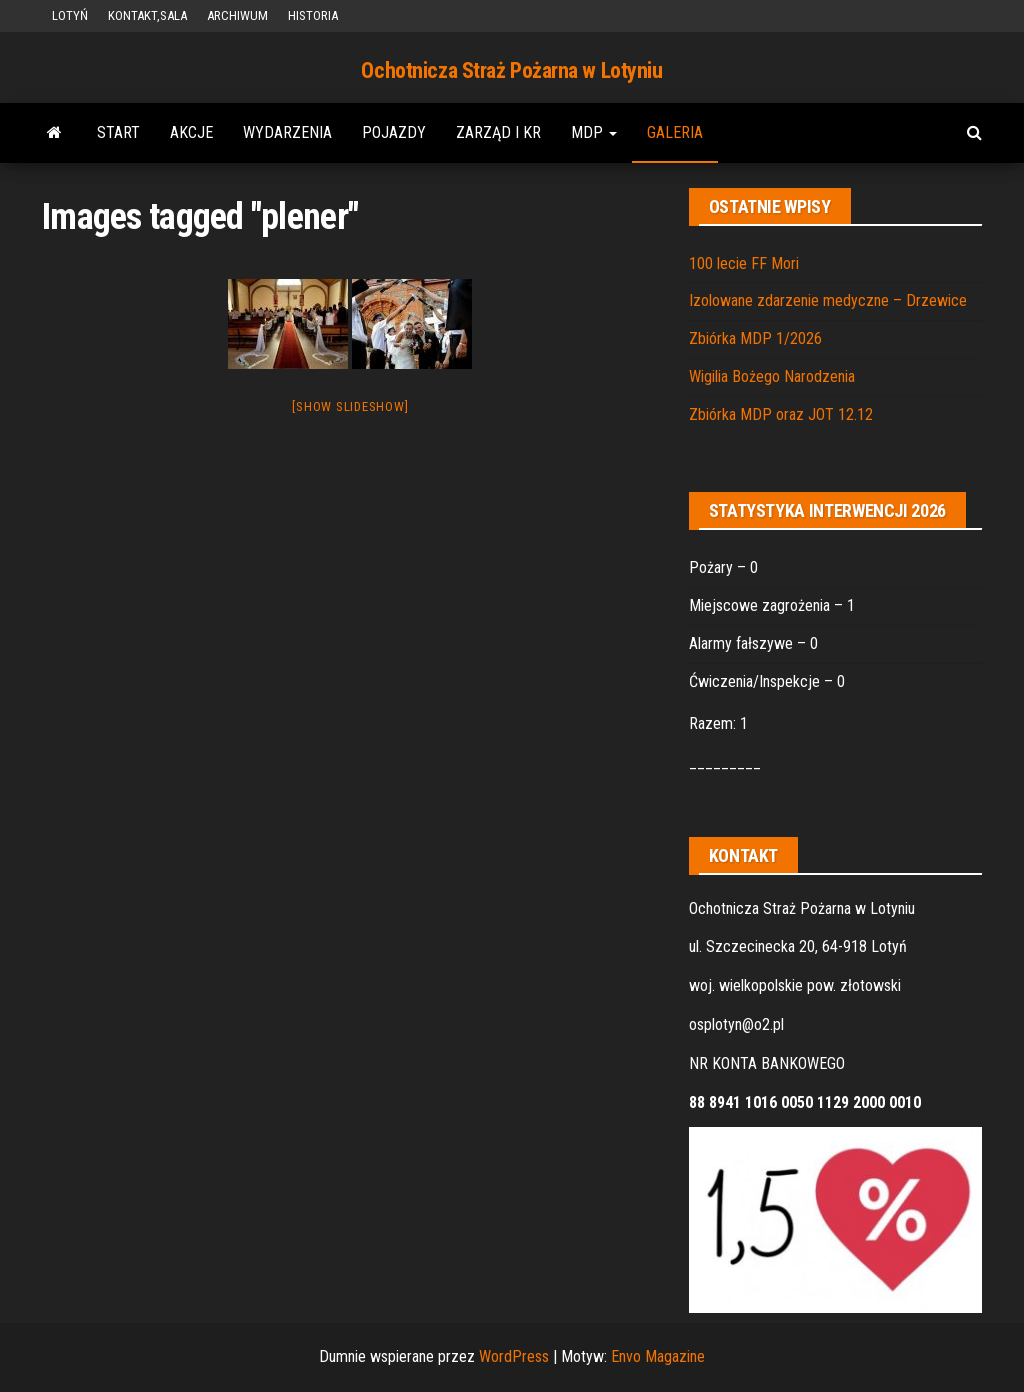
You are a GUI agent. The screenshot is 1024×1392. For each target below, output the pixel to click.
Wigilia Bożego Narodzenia (772, 376)
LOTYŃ (70, 15)
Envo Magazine (658, 1356)
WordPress (514, 1356)
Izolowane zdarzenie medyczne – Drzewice (828, 300)
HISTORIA (313, 15)
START (118, 132)
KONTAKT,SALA (147, 15)
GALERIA (675, 132)
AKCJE (191, 132)
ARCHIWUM (237, 15)
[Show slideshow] (350, 406)
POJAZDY (394, 132)
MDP (594, 132)
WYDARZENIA (287, 132)
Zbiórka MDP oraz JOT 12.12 (781, 414)
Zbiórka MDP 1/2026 (755, 338)
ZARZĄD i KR (498, 132)
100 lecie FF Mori (744, 263)
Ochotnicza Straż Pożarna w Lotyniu (511, 70)
